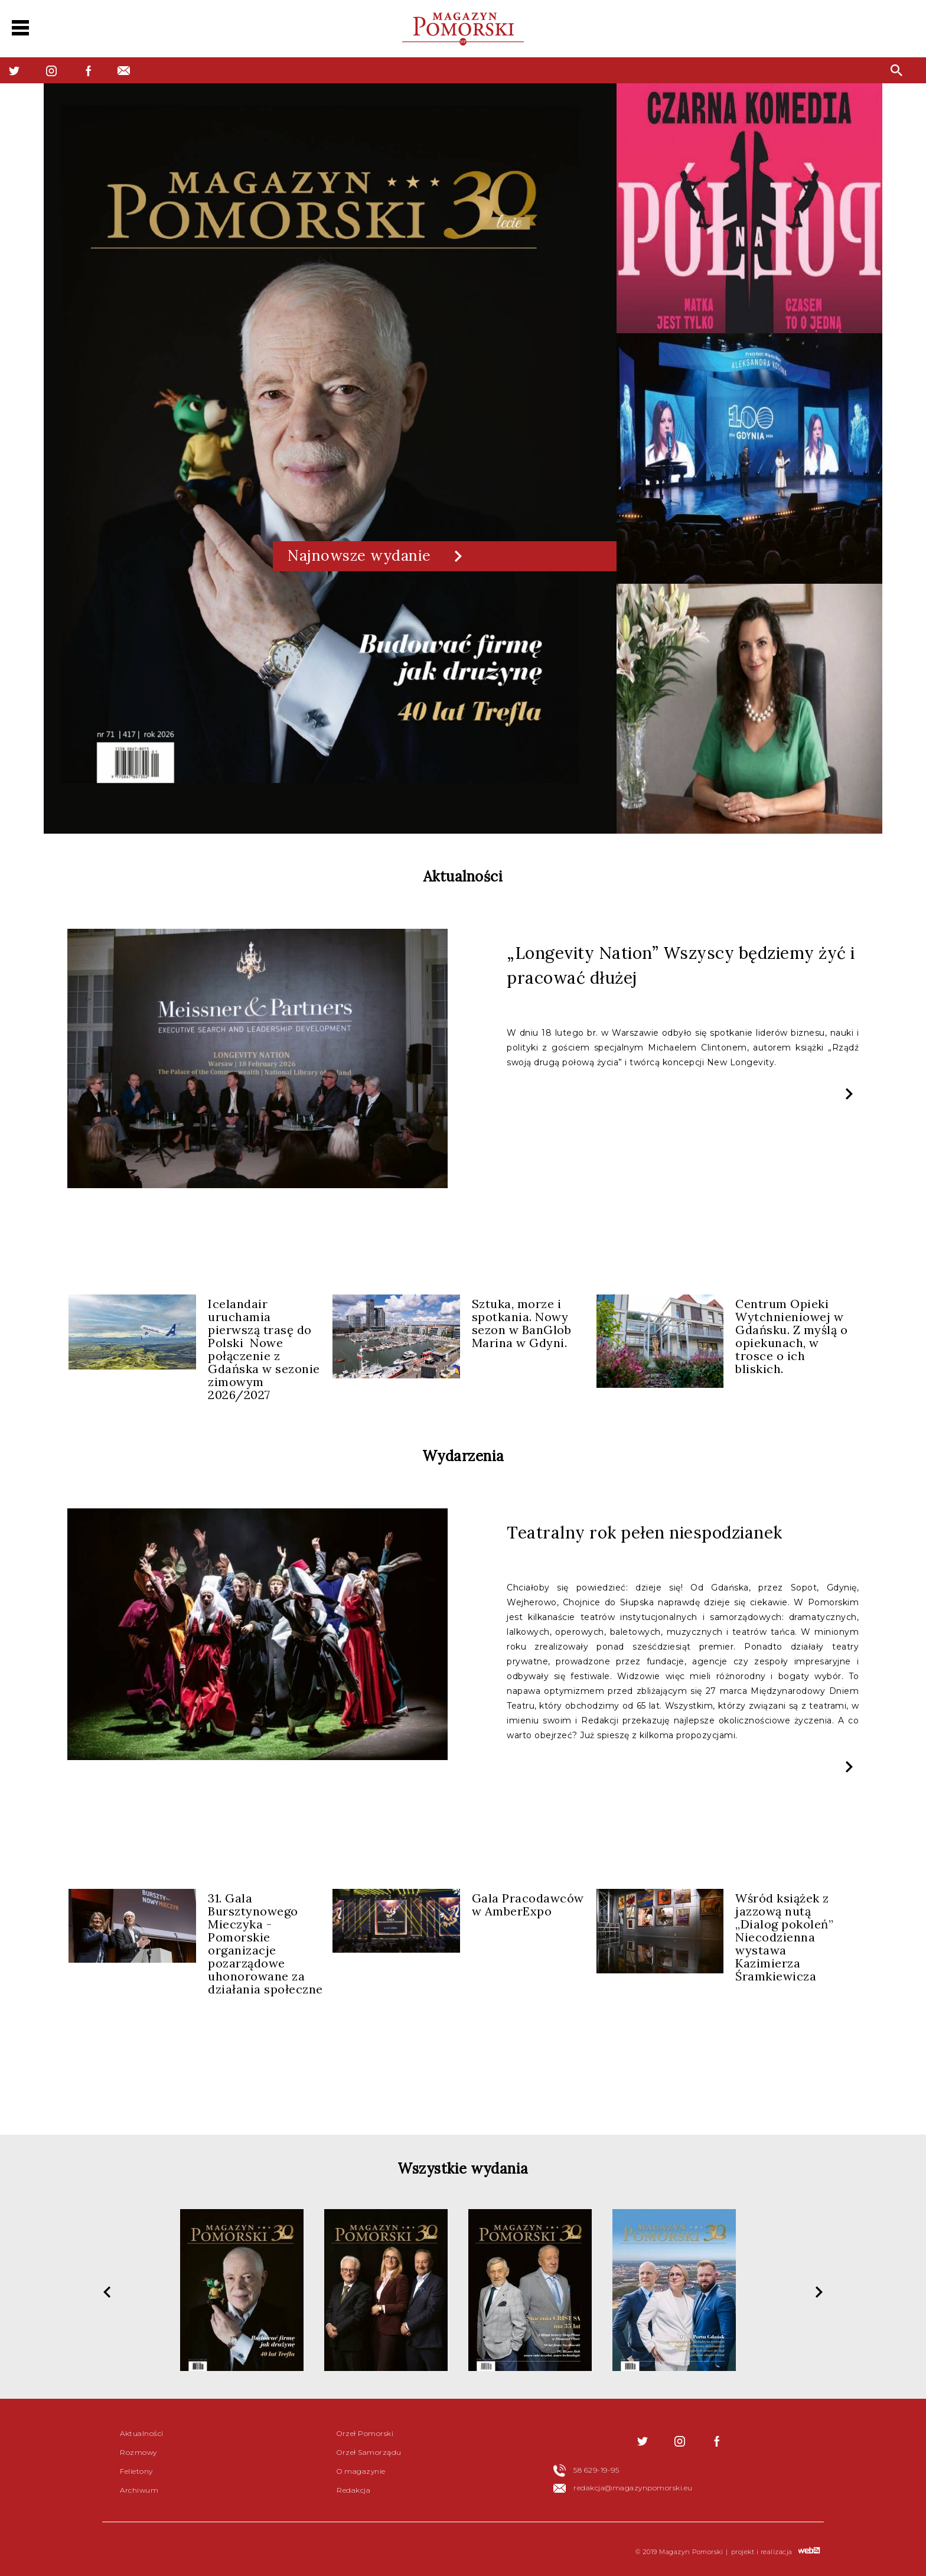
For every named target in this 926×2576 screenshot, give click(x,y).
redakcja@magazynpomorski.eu (633, 2487)
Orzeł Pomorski (365, 2433)
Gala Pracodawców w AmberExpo (528, 1904)
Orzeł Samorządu (369, 2452)
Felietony (136, 2471)
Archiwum (139, 2490)
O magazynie (361, 2471)
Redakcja (353, 2490)
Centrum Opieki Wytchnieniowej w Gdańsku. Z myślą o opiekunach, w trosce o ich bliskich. (791, 1336)
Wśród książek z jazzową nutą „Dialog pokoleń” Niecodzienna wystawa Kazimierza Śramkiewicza (784, 1937)
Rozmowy (138, 2452)
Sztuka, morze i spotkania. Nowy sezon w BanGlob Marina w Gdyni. (522, 1323)
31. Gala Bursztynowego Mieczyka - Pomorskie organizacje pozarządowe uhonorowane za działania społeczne (265, 1943)
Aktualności (142, 2433)
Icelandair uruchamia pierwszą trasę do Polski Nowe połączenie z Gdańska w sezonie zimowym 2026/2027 (264, 1349)
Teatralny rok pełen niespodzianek (644, 1532)
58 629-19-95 (596, 2470)
